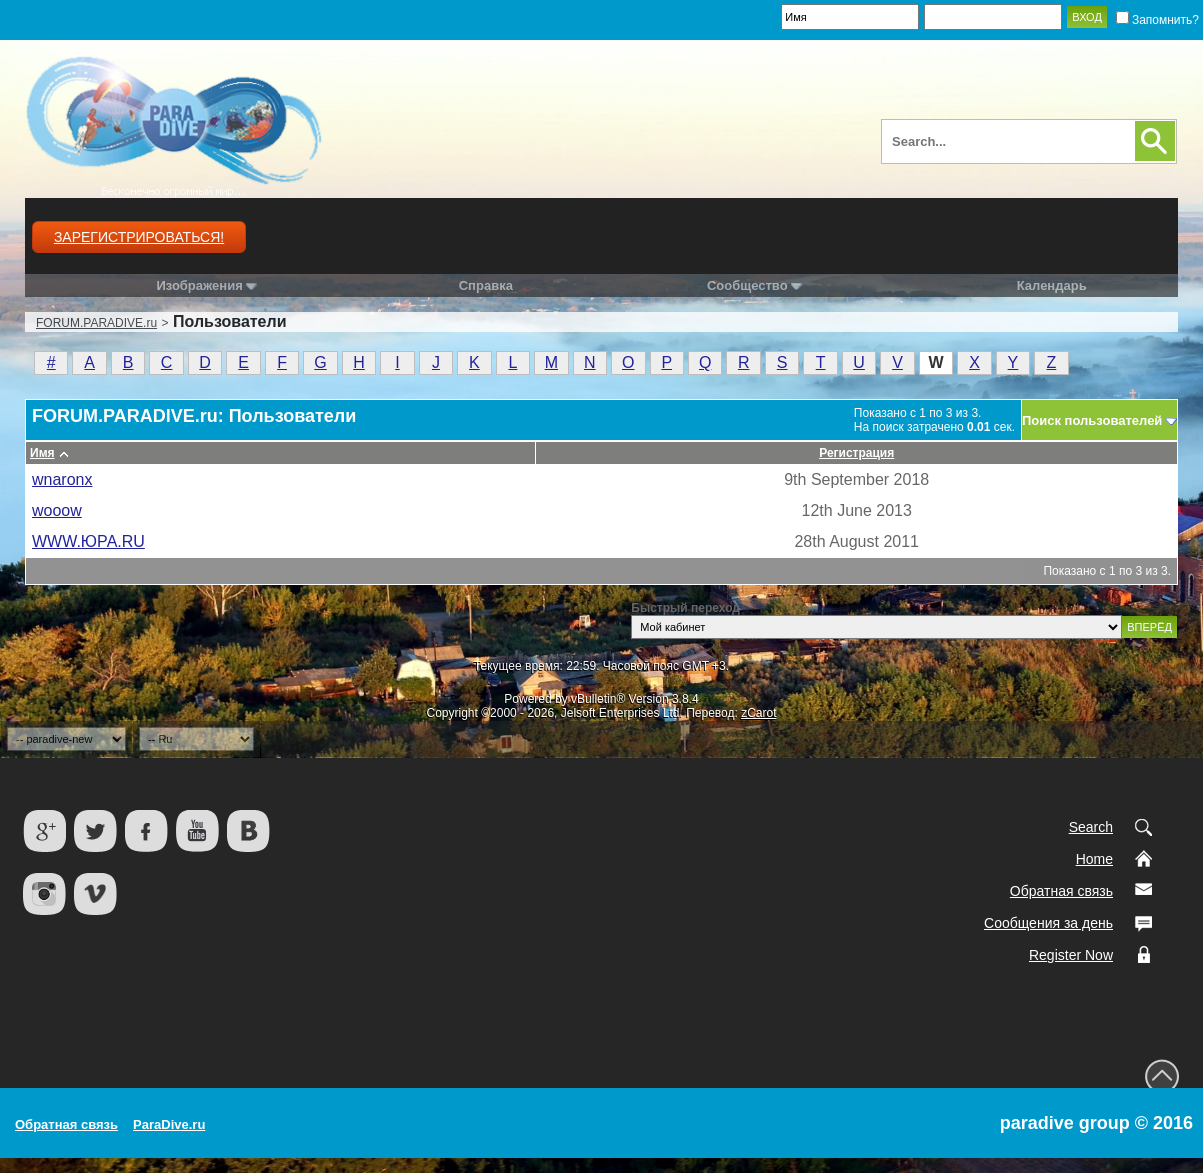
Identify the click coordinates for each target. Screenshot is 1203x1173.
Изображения (199, 285)
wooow (57, 510)
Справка (486, 285)
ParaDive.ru (169, 1124)
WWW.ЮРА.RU (88, 541)
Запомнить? (1157, 20)
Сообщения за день (1048, 923)
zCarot (758, 713)
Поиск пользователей (1092, 420)
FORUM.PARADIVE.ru (96, 323)
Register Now (1071, 955)
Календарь (1052, 285)
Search (1091, 827)
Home (1094, 859)
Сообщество (754, 285)
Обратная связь (1061, 891)
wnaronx (62, 479)
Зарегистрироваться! (139, 237)
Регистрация (856, 453)
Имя (42, 453)
